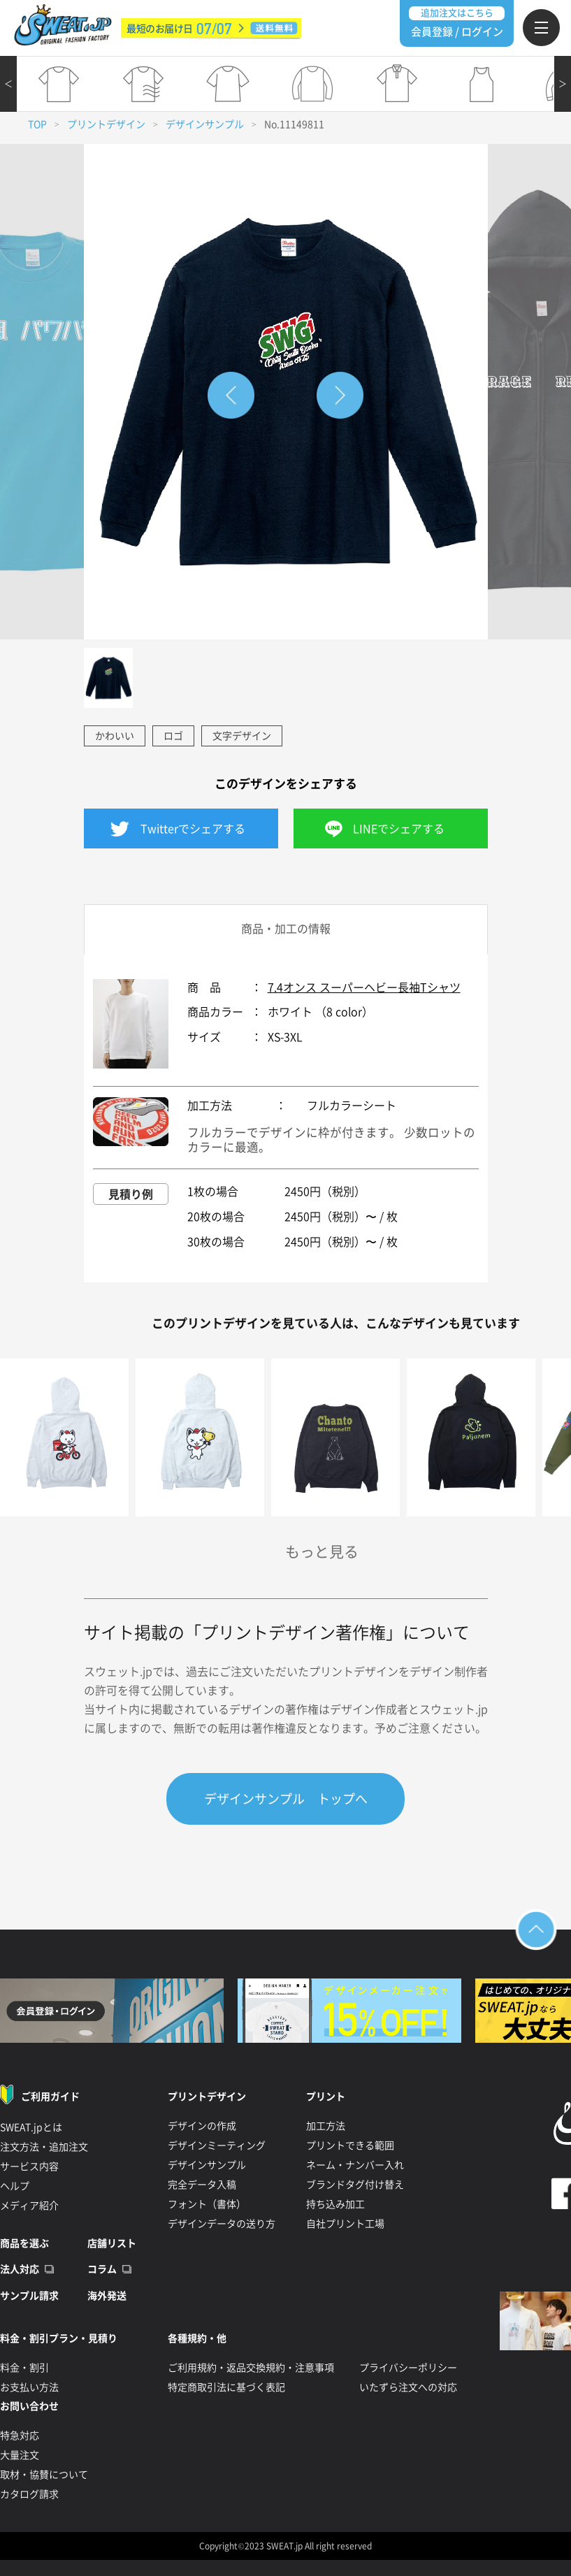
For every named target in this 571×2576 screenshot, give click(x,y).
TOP (37, 124)
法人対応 (19, 2269)
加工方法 (325, 2126)
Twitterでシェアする (192, 828)
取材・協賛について (44, 2475)
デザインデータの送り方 (221, 2224)
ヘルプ (14, 2186)
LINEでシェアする (398, 828)
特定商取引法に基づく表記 (226, 2387)
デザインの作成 (202, 2126)
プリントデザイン (106, 124)
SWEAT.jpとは (31, 2127)
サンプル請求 (29, 2296)
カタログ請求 (29, 2494)
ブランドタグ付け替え (355, 2185)
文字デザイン (241, 736)
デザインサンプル (205, 124)
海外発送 (107, 2296)
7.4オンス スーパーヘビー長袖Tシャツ (364, 987)
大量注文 (19, 2455)
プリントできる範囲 (350, 2145)
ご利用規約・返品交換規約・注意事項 (251, 2368)
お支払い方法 (29, 2387)
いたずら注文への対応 (408, 2387)
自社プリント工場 (345, 2224)
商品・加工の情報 (286, 928)
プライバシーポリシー (408, 2368)
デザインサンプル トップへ (286, 1799)
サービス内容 (29, 2166)
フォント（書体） (207, 2204)
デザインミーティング (217, 2145)
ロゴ (173, 736)
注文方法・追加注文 (44, 2147)
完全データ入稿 (202, 2185)
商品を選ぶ (24, 2243)
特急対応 (19, 2435)
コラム (102, 2269)
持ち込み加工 (335, 2204)
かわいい (114, 736)
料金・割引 (24, 2368)
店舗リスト (111, 2243)
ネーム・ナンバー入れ (355, 2165)
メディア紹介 (29, 2205)
